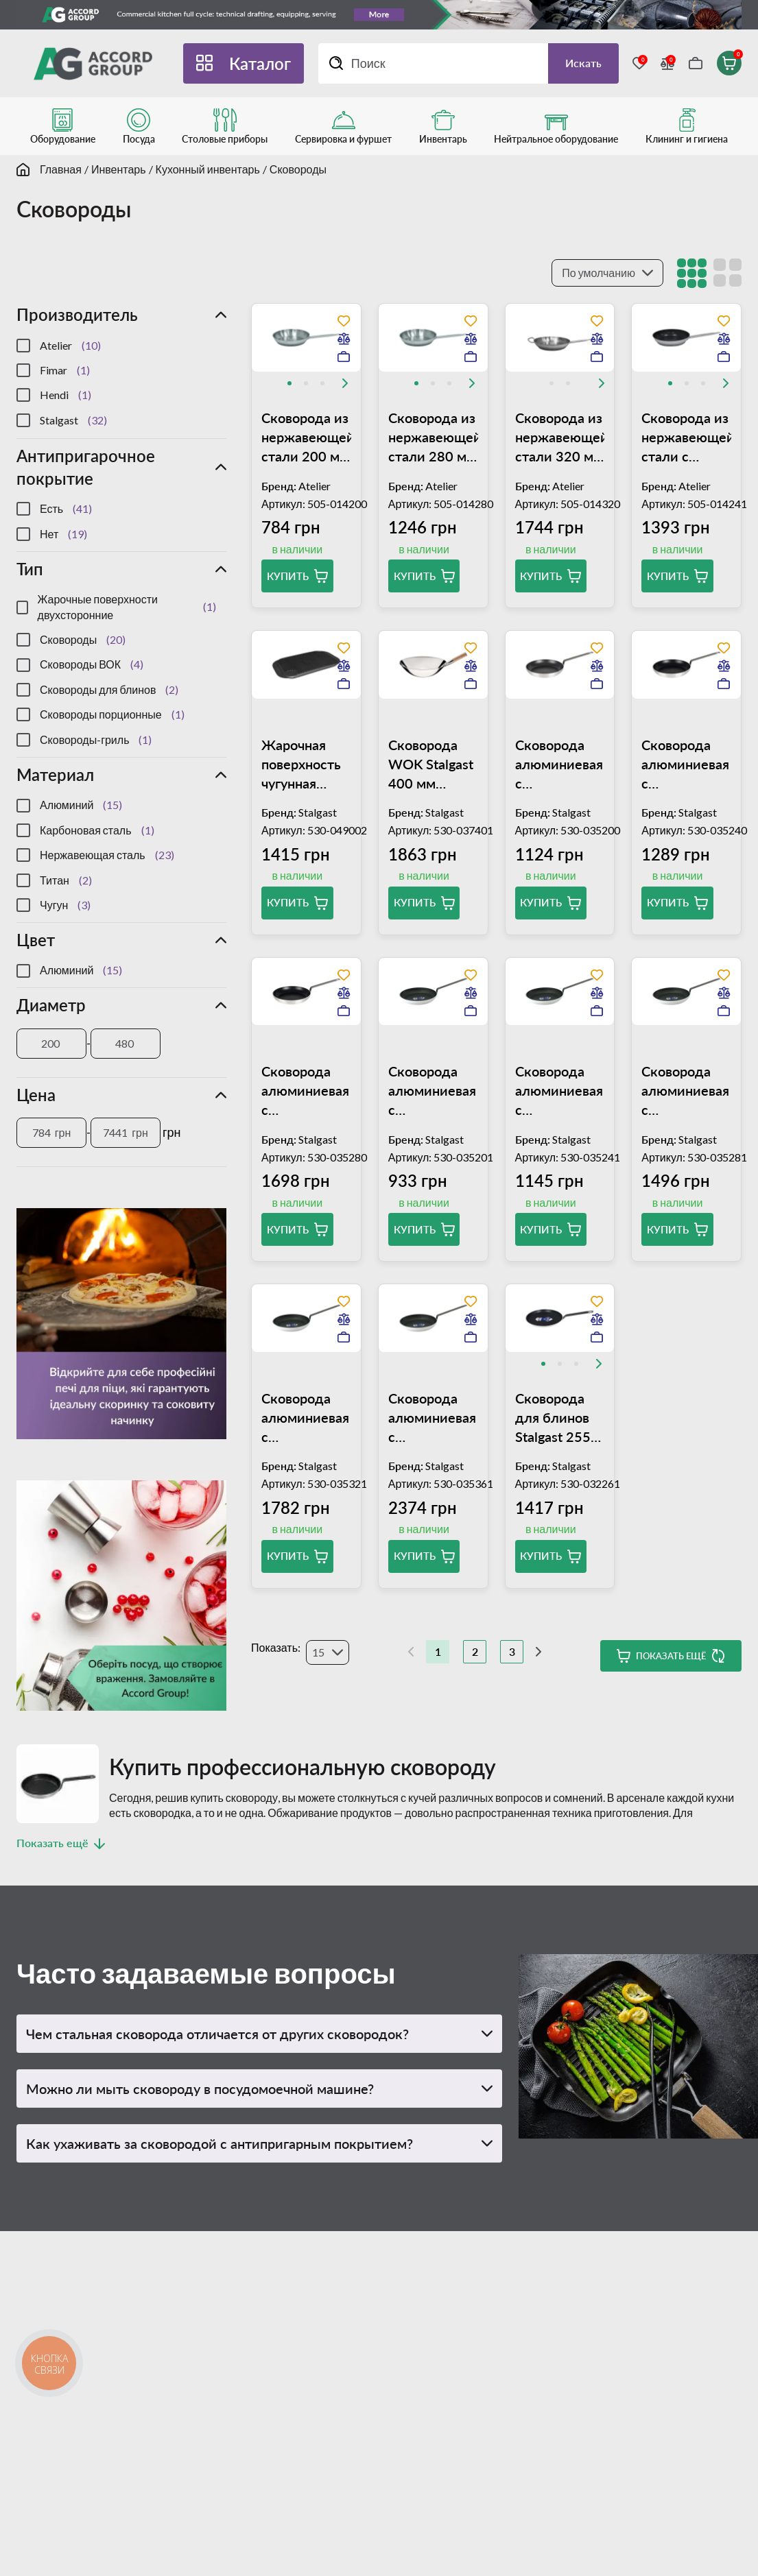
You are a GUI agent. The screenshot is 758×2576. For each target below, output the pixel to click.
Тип (29, 569)
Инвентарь (118, 169)
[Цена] (51, 1133)
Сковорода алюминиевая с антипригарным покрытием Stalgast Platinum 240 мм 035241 (560, 1091)
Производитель (77, 314)
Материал (55, 774)
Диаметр (51, 1005)
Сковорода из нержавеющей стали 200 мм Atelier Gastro (306, 437)
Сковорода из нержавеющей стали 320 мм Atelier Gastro (560, 437)
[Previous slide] (267, 383)
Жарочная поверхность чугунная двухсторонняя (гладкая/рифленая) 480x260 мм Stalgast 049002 (306, 764)
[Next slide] (345, 383)
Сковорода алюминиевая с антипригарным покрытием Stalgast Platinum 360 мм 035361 (433, 1418)
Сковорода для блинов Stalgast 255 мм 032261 (553, 1418)
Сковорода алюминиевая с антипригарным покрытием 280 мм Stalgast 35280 (306, 1091)
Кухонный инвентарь (208, 169)
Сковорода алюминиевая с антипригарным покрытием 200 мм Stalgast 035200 (560, 764)
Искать (583, 62)
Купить (288, 576)
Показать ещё (671, 1655)
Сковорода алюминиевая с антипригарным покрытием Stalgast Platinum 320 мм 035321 (306, 1418)
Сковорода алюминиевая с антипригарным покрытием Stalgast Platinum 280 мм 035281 (686, 1091)
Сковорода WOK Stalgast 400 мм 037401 (430, 764)
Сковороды (298, 169)
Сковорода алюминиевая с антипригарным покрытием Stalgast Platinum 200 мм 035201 (433, 1091)
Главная (61, 169)
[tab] (289, 383)
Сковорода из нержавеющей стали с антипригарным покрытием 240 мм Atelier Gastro (686, 437)
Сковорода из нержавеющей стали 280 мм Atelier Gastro (433, 437)
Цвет (35, 940)
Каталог (260, 63)
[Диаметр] (51, 1043)
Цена (36, 1095)
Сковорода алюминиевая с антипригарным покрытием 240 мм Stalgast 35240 (686, 764)
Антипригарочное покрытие (85, 467)
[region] (121, 383)
